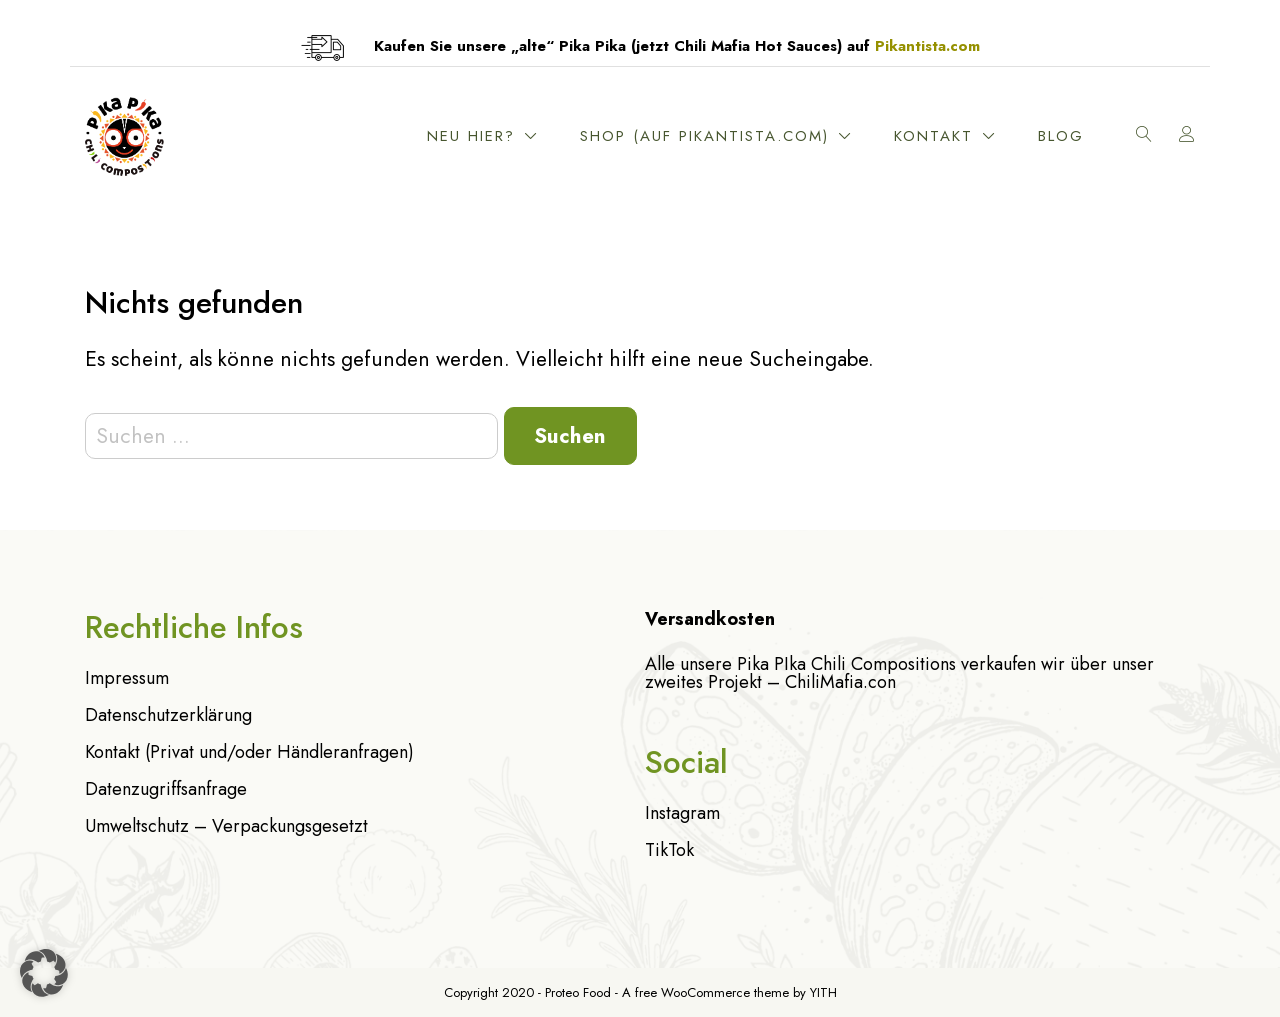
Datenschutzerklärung (168, 715)
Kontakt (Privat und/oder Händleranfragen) (249, 752)
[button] (44, 973)
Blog (1061, 136)
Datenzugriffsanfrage (166, 789)
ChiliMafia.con (840, 682)
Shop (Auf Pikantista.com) (704, 136)
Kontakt (933, 136)
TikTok (669, 850)
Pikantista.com (927, 46)
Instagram (682, 813)
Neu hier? (471, 136)
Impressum (127, 678)
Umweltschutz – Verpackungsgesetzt (226, 826)
